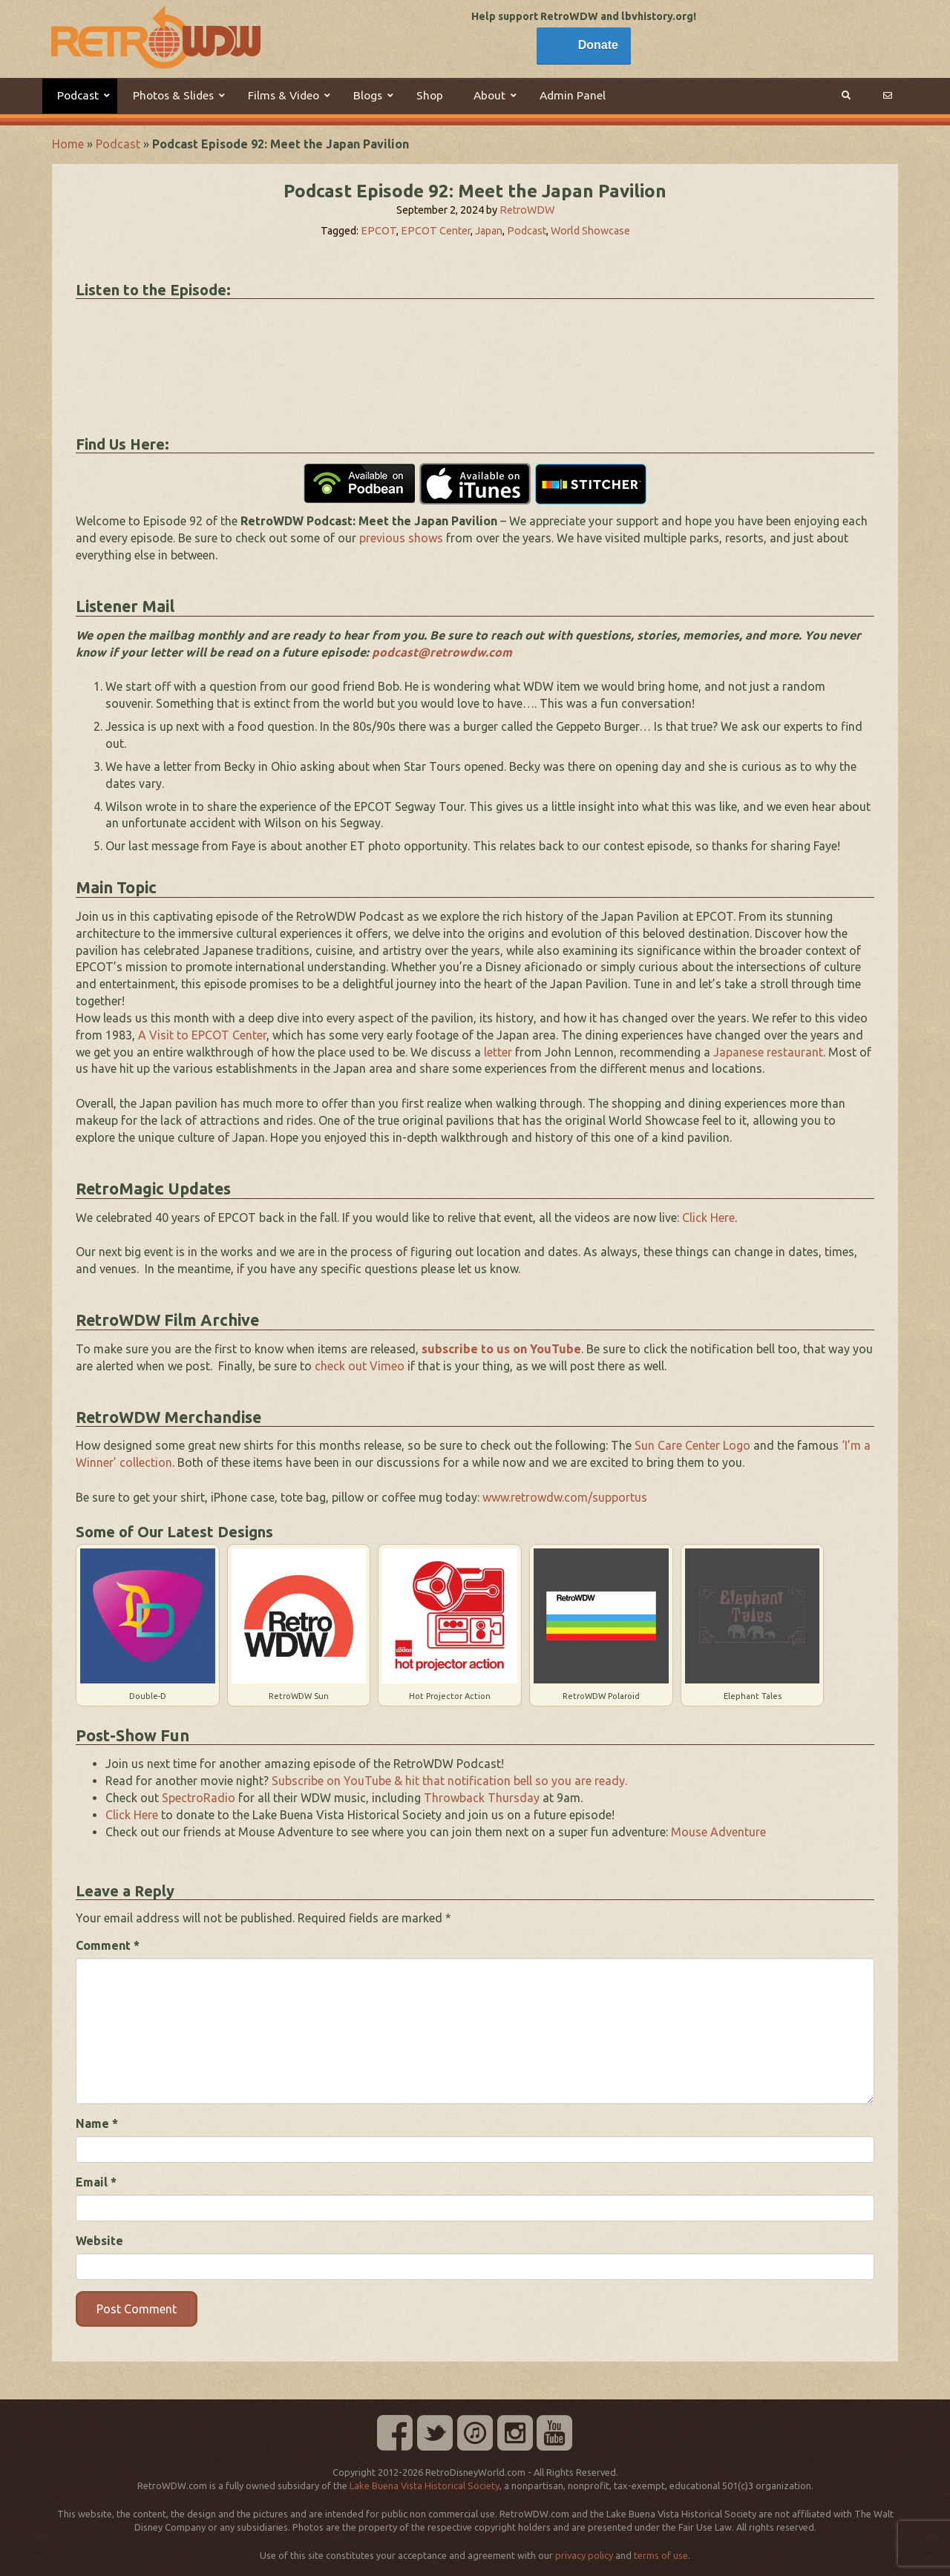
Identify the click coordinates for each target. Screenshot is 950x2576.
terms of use (661, 2555)
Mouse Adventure (718, 1832)
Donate (598, 45)
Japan (488, 231)
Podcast (118, 144)
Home (68, 144)
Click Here (708, 1217)
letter (498, 1052)
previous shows (401, 538)
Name (97, 2123)
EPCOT (378, 231)
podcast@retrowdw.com (442, 652)
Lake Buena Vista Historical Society (424, 2485)
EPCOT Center (436, 231)
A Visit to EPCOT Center (202, 1035)
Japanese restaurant (768, 1052)
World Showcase (590, 231)
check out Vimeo (359, 1366)
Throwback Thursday (482, 1797)
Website (99, 2240)
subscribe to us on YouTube (501, 1349)
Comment (108, 1945)
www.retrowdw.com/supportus (564, 1497)
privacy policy (584, 2555)
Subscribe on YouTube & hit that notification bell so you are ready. (449, 1780)
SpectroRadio (198, 1797)
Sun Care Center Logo (692, 1445)
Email (96, 2182)
